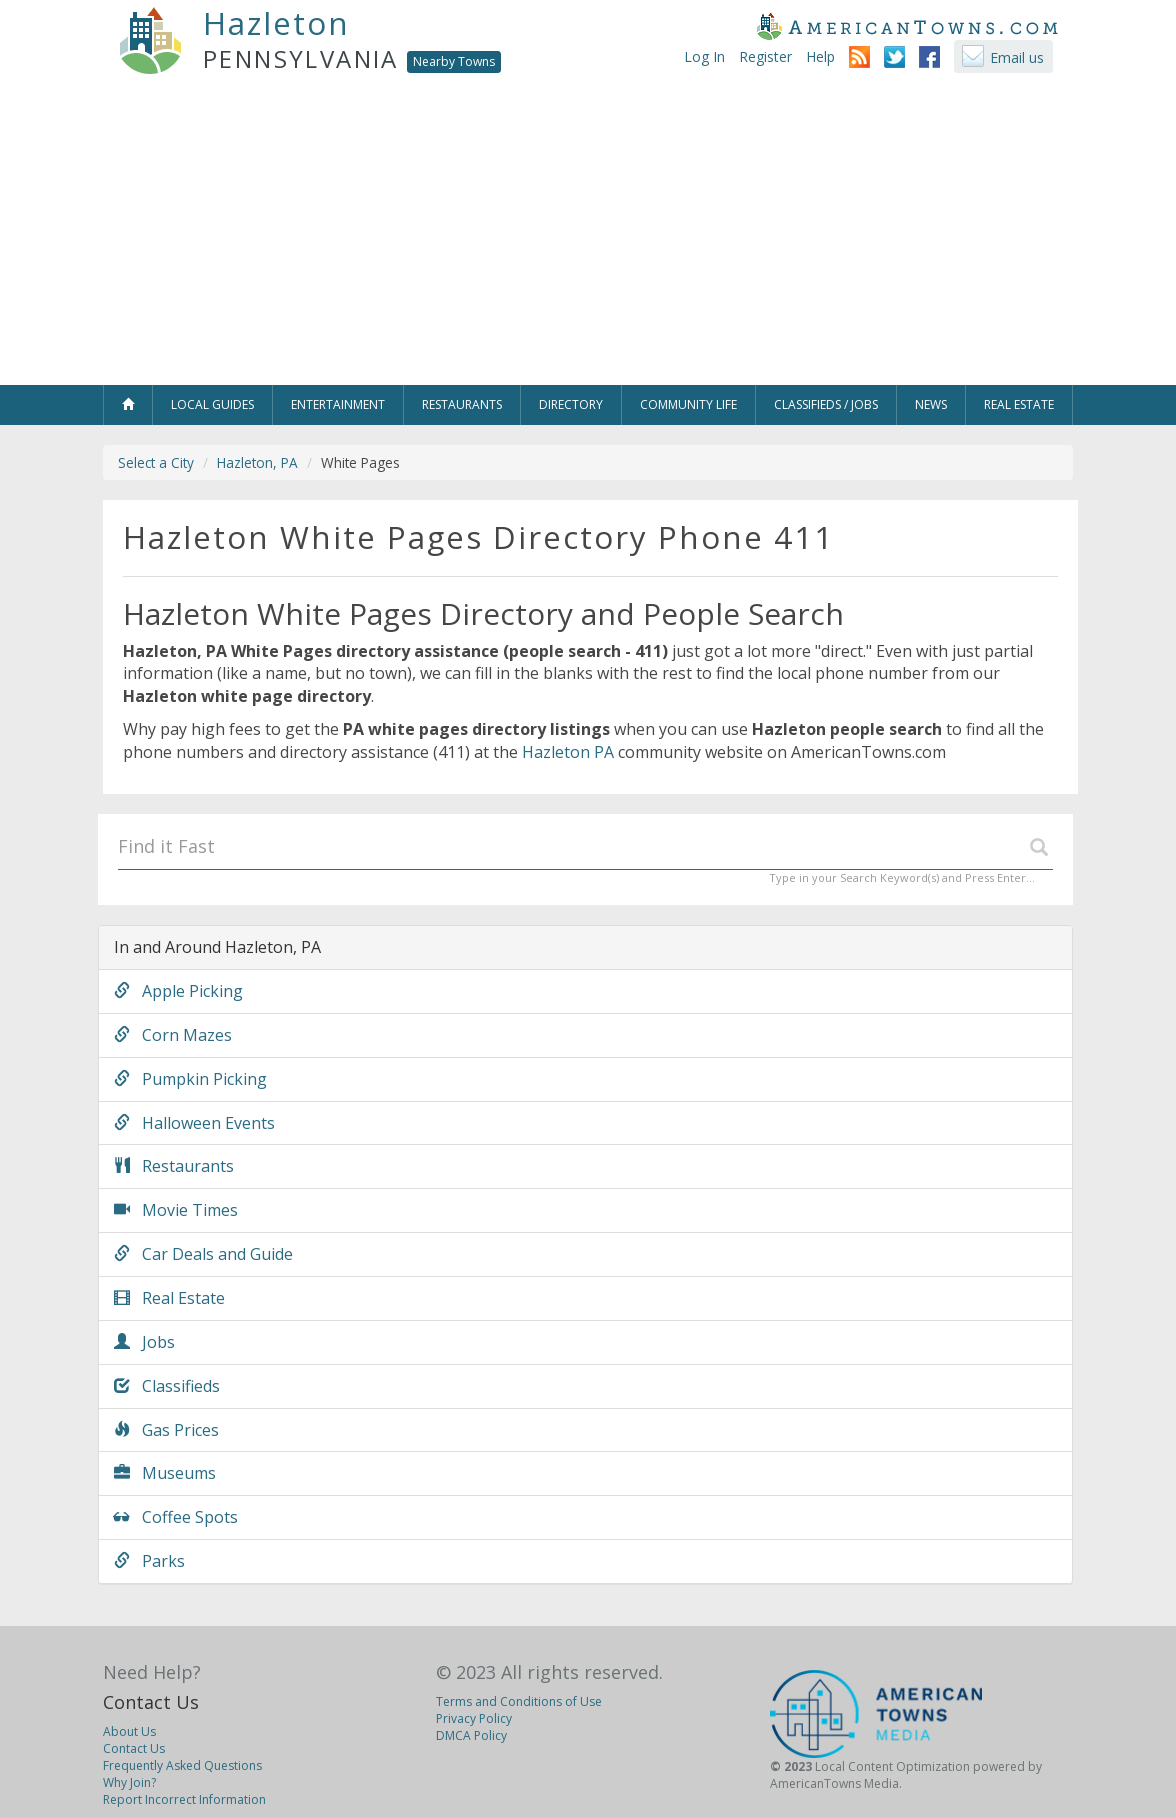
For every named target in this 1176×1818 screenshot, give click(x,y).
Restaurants (174, 1166)
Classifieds (167, 1386)
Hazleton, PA (257, 462)
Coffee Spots (176, 1517)
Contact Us (151, 1702)
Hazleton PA (568, 752)
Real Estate (169, 1298)
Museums (165, 1473)
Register (765, 56)
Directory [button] (571, 404)
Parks (149, 1561)
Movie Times (176, 1210)
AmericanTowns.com (907, 26)
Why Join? (129, 1782)
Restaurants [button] (462, 404)
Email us (1017, 57)
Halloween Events (194, 1123)
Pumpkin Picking (190, 1079)
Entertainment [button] (338, 404)
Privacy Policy (474, 1718)
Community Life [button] (688, 404)
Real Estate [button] (1019, 404)
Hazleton (276, 23)
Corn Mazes (173, 1035)
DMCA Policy (471, 1735)
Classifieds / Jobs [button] (826, 404)
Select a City (156, 462)
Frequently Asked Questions (182, 1765)
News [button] (931, 404)
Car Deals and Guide (203, 1254)
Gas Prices (166, 1430)
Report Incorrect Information (184, 1799)
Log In (704, 56)
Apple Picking (178, 991)
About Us (129, 1731)
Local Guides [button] (212, 404)
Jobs (144, 1342)
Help (820, 56)
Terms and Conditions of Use (519, 1701)
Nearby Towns (454, 61)
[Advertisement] (588, 235)
